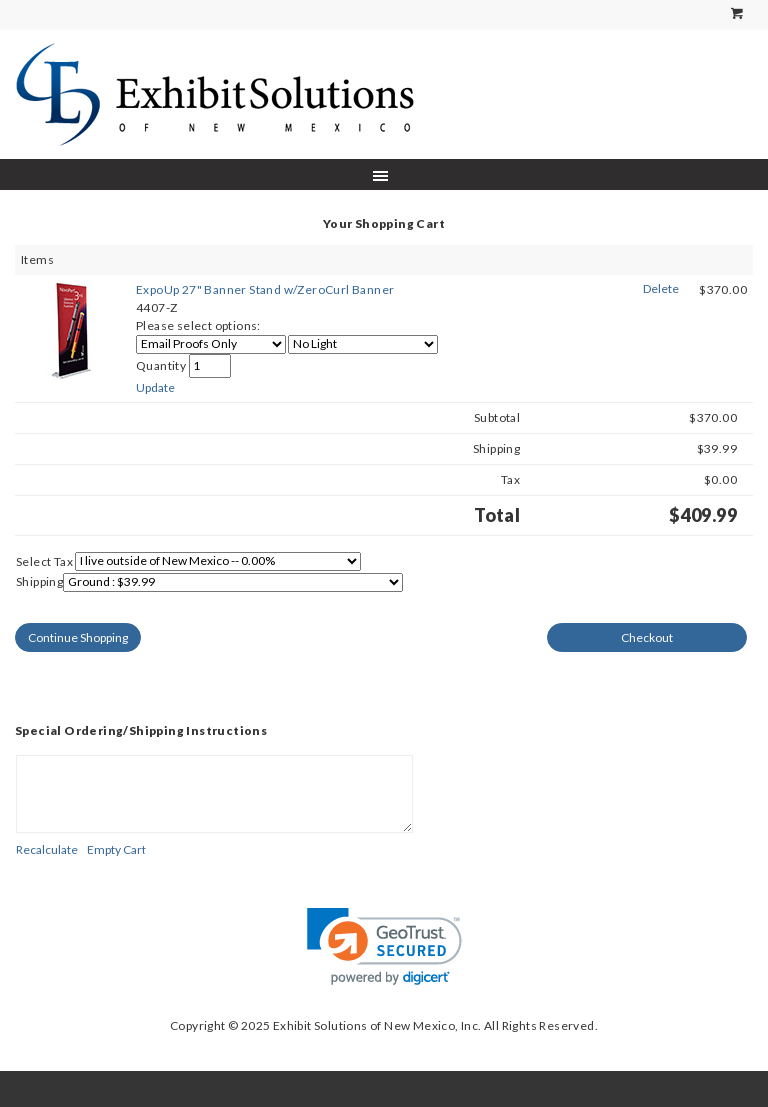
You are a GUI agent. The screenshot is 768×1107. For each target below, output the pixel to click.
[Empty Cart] (116, 849)
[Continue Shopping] (78, 637)
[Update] (155, 387)
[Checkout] (647, 637)
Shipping (39, 581)
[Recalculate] (47, 849)
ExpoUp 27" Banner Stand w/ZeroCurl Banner (265, 289)
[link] (384, 946)
